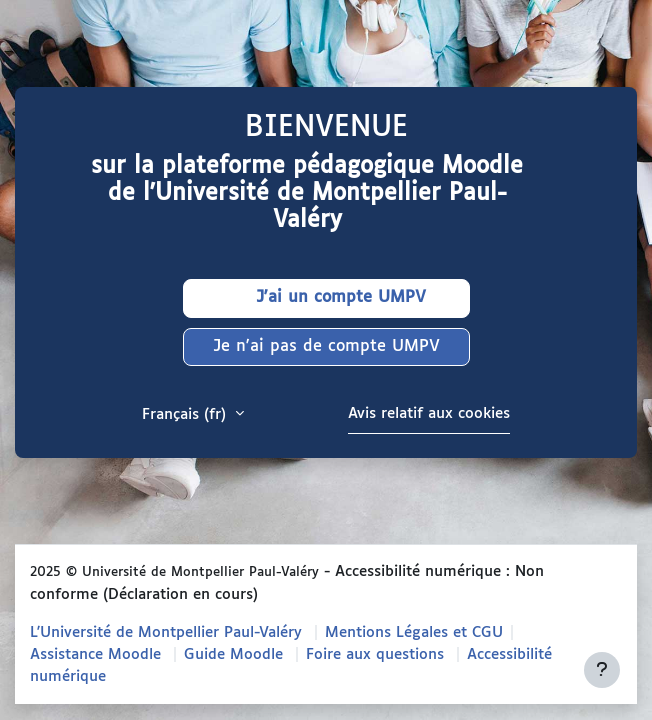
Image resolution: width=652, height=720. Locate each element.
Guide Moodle (233, 654)
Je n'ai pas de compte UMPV (326, 346)
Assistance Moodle (95, 654)
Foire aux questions (375, 654)
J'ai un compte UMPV (326, 298)
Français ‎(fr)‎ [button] (186, 414)
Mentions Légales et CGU (414, 632)
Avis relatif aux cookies (429, 413)
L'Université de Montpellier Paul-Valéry (166, 632)
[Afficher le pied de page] (602, 670)
